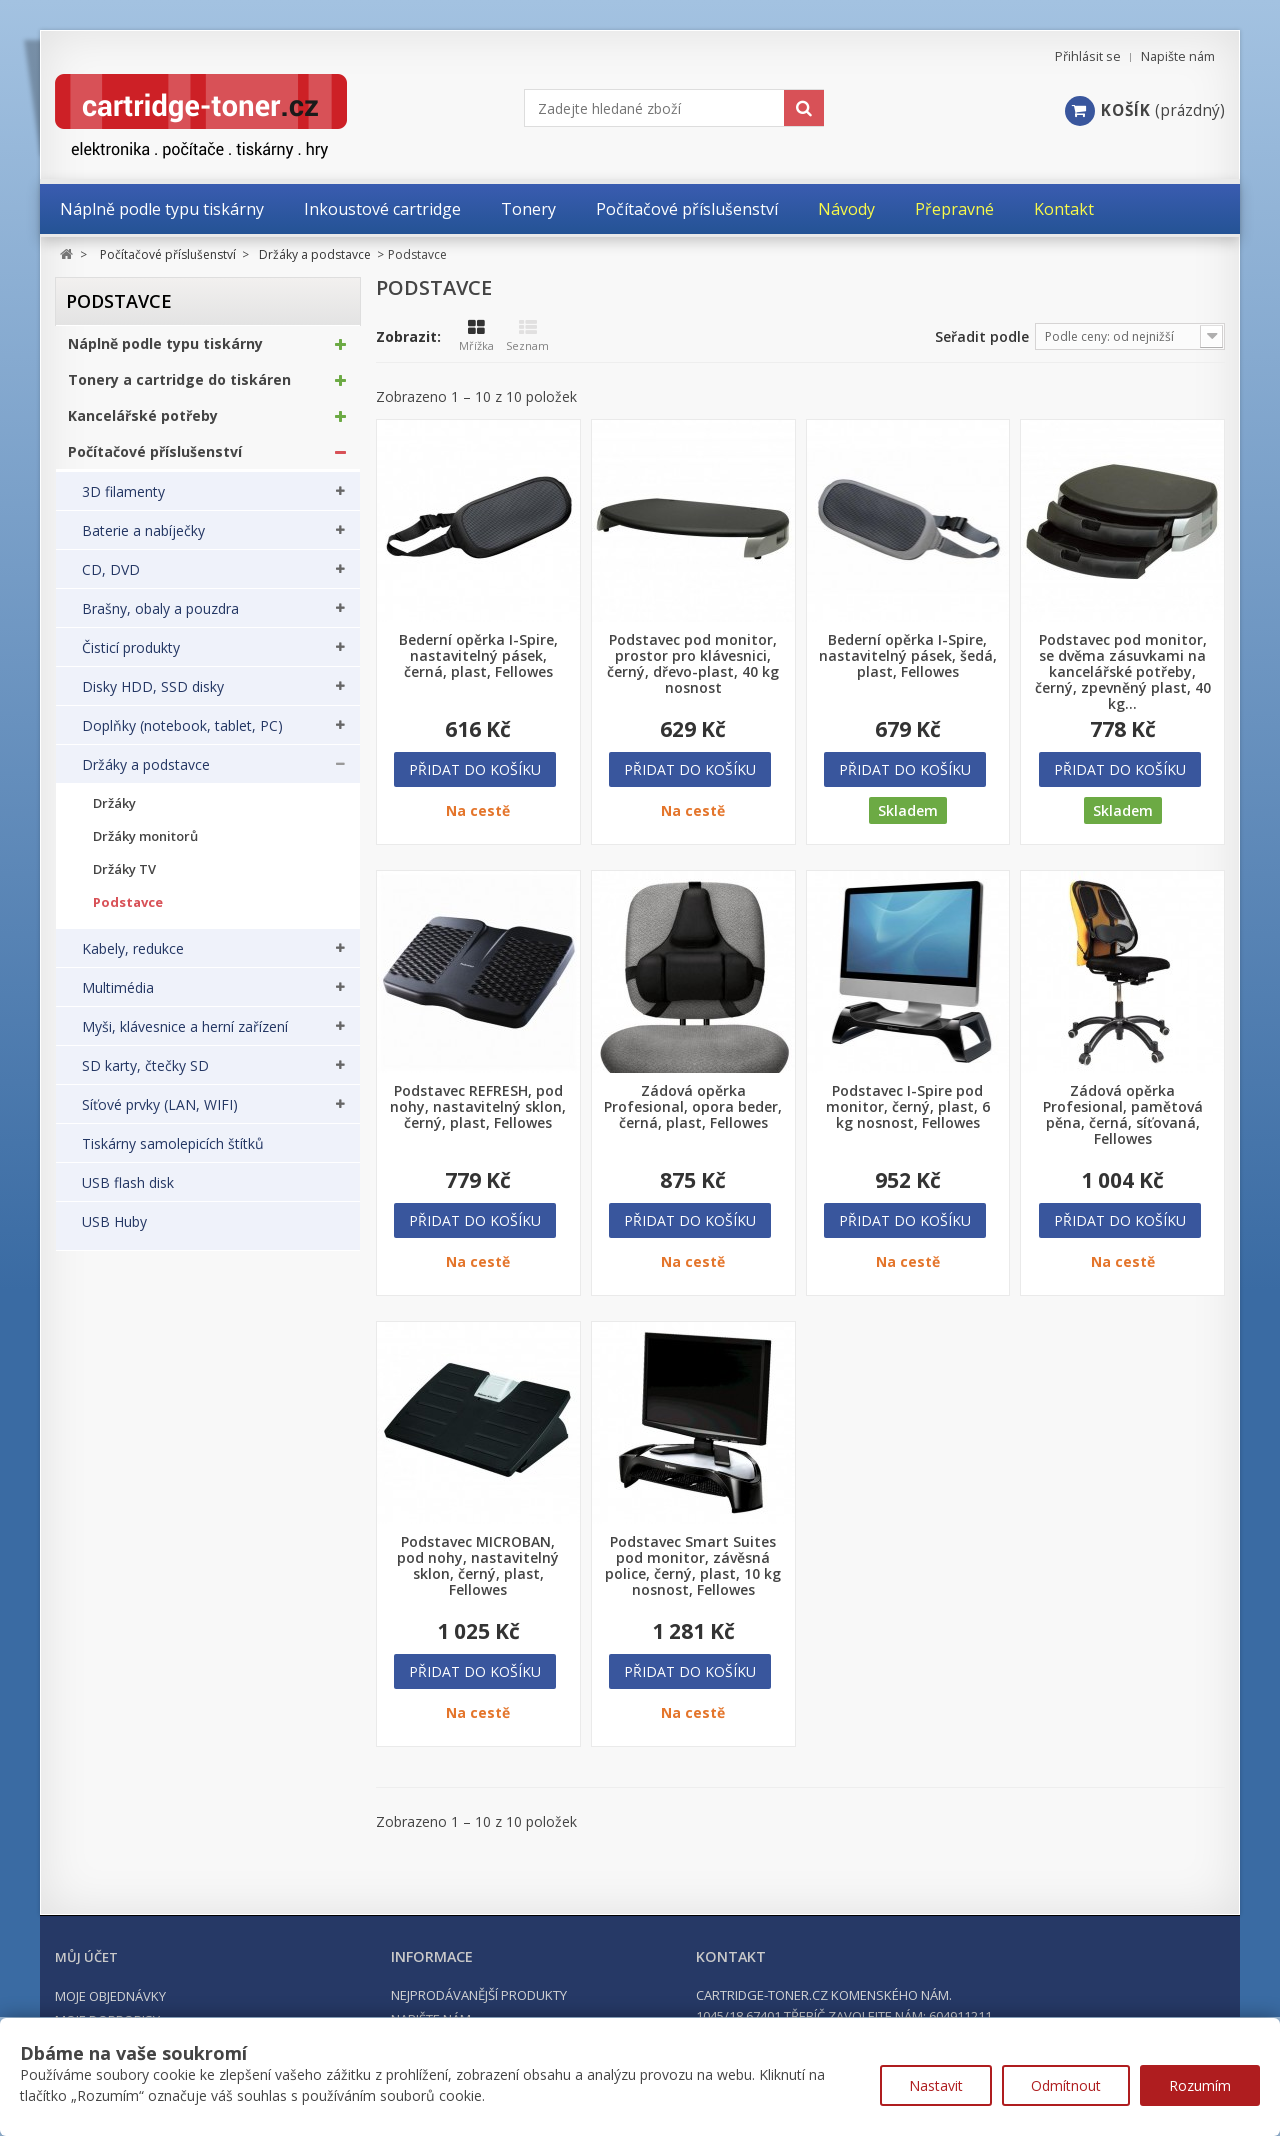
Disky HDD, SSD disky (153, 697)
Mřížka (476, 336)
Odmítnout (1066, 2085)
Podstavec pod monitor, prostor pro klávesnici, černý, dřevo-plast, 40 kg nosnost (693, 664)
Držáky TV (124, 879)
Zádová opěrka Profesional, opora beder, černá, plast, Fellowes (693, 1107)
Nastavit (936, 2085)
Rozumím (1200, 2085)
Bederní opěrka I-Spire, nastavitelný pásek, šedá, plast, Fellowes (908, 656)
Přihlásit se (1088, 56)
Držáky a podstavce (146, 775)
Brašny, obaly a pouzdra (160, 619)
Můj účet (86, 1957)
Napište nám (1178, 56)
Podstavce (128, 912)
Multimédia (118, 998)
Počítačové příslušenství (155, 462)
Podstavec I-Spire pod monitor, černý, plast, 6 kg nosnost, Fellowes (908, 1107)
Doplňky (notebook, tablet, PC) (182, 736)
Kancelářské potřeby (143, 426)
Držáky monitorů (145, 846)
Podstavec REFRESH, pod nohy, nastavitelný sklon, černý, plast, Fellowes (478, 1107)
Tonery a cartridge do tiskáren (179, 390)
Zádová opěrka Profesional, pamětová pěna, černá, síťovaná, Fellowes (1123, 1115)
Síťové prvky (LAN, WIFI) (160, 1115)
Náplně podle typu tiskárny (165, 354)
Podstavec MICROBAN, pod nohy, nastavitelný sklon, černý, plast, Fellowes (478, 1566)
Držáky (114, 813)
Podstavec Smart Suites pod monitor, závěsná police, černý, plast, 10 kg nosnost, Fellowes (693, 1566)
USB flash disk (128, 1193)
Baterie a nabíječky (143, 541)
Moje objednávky (110, 1996)
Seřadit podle (982, 336)
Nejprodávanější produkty (479, 1995)
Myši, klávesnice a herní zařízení (185, 1037)
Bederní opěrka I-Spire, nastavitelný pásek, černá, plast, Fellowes (478, 656)
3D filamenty (123, 502)
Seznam (527, 336)
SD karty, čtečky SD (145, 1076)
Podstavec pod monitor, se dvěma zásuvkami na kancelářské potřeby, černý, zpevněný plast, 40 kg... (1123, 672)
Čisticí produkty (131, 658)
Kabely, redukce (133, 959)
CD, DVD (111, 580)
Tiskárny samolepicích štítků (173, 1154)
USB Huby (114, 1232)
